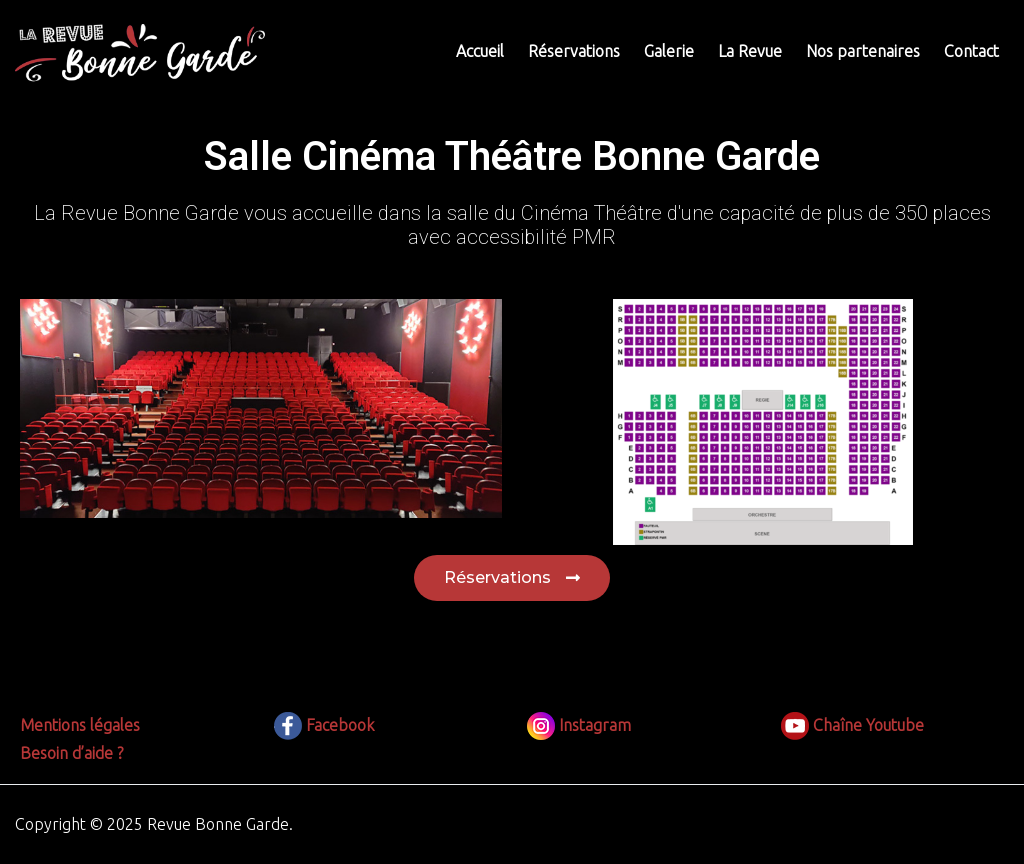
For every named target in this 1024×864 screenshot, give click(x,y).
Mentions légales (80, 725)
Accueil (480, 51)
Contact (971, 51)
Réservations (574, 51)
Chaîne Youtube (852, 725)
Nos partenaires (863, 51)
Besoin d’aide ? (71, 753)
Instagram (579, 725)
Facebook (324, 725)
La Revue (750, 51)
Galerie (669, 51)
